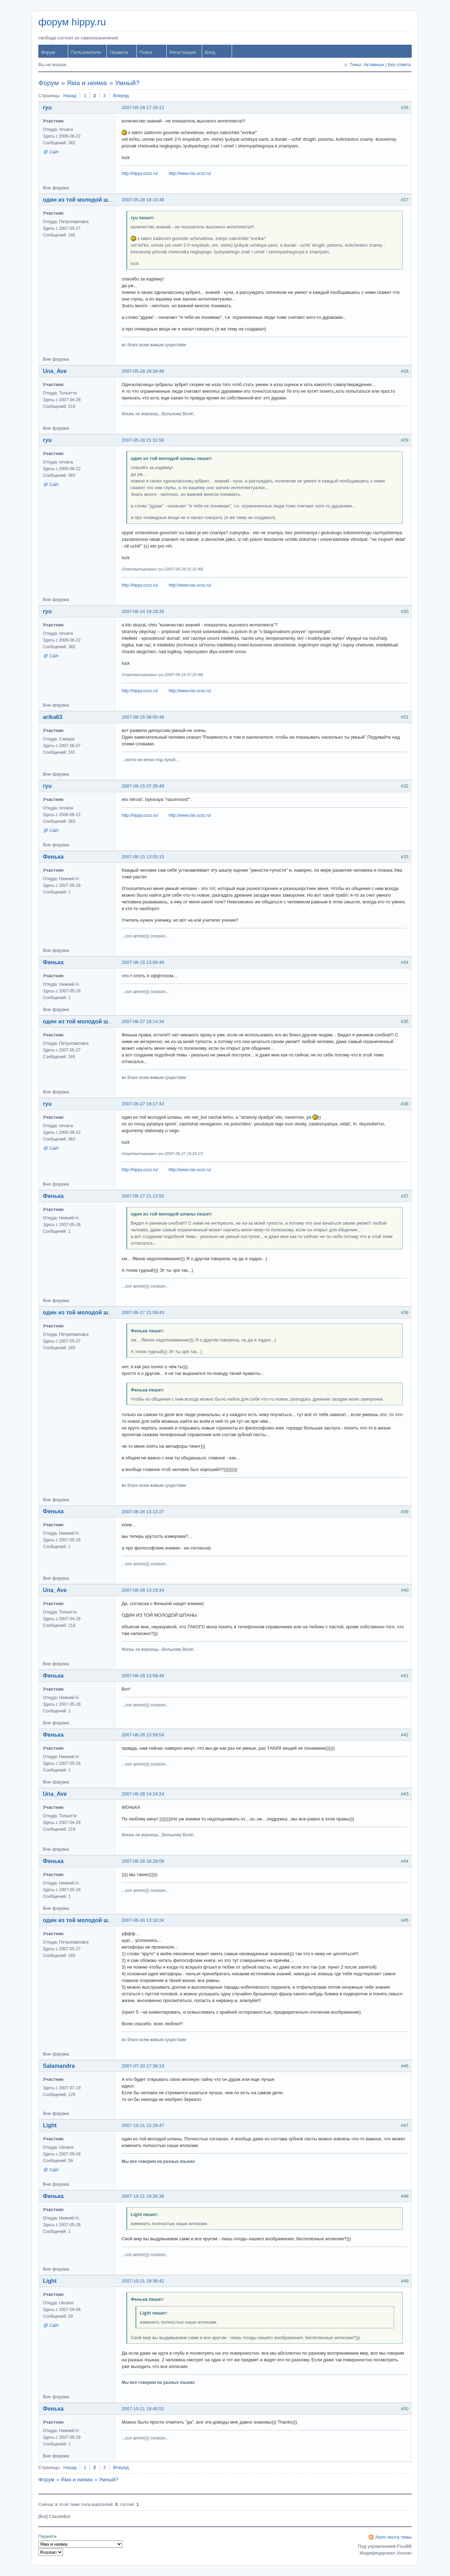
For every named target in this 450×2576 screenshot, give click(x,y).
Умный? (127, 83)
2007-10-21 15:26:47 (143, 2125)
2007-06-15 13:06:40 (143, 962)
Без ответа (399, 64)
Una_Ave (55, 371)
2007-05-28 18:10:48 (143, 199)
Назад (69, 95)
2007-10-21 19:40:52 (143, 2408)
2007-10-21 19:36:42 (143, 2281)
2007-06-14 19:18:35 (143, 611)
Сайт (54, 152)
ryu (47, 108)
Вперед (121, 95)
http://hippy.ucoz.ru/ (140, 173)
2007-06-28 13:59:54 (143, 1734)
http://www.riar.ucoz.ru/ (190, 173)
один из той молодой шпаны (83, 200)
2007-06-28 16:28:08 (143, 1861)
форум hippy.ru (72, 22)
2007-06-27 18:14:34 (143, 1021)
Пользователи (86, 52)
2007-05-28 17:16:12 (143, 107)
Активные (374, 64)
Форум (48, 52)
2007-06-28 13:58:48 (143, 1675)
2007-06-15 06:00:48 (143, 717)
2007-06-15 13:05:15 (143, 856)
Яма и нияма (87, 83)
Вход (210, 52)
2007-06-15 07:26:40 (143, 786)
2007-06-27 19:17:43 (143, 1103)
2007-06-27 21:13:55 (143, 1196)
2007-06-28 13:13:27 (143, 1511)
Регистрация (182, 52)
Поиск (146, 52)
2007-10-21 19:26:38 (143, 2196)
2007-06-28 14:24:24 (143, 1794)
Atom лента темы (393, 2537)
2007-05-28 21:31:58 (143, 440)
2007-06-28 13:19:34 (143, 1590)
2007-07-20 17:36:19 (143, 2066)
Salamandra (59, 2066)
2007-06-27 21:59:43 (143, 1312)
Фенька (53, 857)
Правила (119, 52)
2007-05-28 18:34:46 (143, 371)
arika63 (52, 717)
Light (50, 2125)
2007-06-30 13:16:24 (143, 1920)
